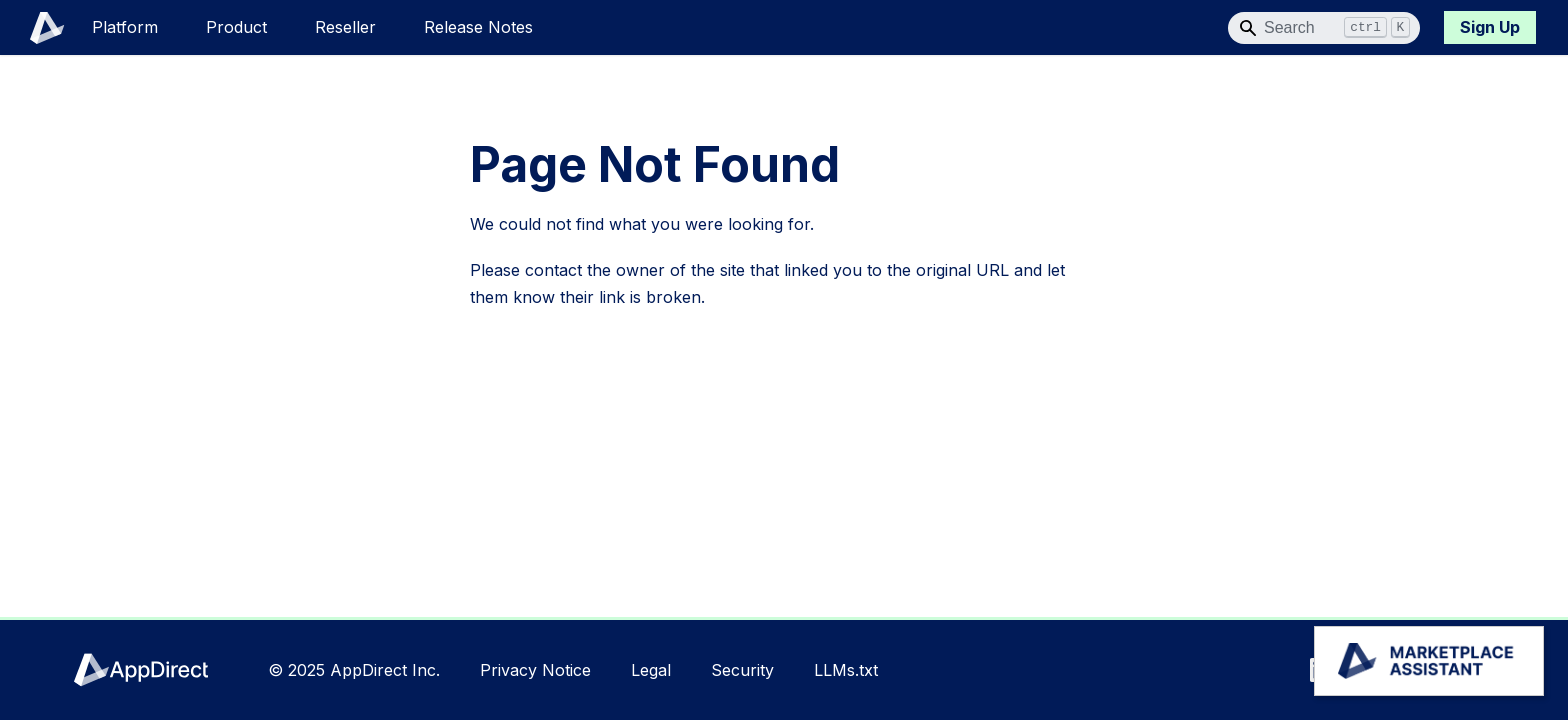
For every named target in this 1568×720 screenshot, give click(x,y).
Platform (125, 27)
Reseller (345, 27)
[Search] (1324, 28)
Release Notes (478, 27)
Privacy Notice (535, 670)
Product (236, 27)
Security (742, 670)
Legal (651, 670)
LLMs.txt (846, 670)
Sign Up (1490, 27)
